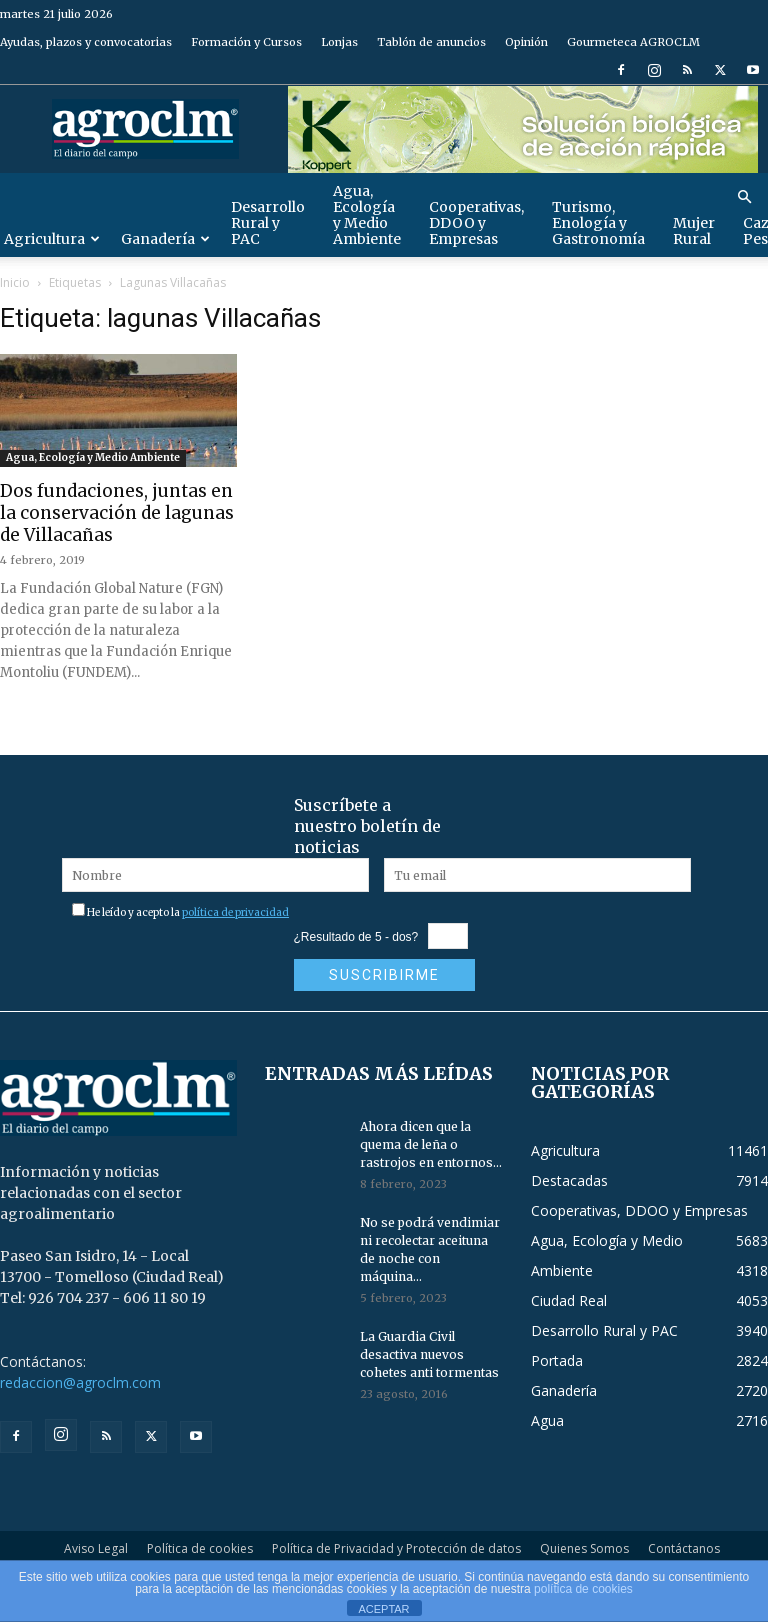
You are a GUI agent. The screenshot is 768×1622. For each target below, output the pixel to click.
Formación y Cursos (246, 42)
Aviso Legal (96, 1548)
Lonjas (339, 42)
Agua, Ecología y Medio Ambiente (367, 215)
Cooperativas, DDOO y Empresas (476, 223)
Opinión (526, 42)
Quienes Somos (584, 1548)
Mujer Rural (694, 231)
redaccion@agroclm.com (80, 1382)
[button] (744, 197)
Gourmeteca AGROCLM (633, 42)
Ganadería (165, 239)
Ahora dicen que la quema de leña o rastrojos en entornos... (431, 1144)
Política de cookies (200, 1548)
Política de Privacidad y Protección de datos (396, 1548)
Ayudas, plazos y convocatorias (86, 42)
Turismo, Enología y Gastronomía (598, 223)
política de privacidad (235, 912)
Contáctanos (684, 1548)
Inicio (15, 282)
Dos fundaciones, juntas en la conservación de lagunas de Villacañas (117, 513)
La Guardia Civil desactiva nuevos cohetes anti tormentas (429, 1354)
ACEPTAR (383, 1609)
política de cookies (583, 1589)
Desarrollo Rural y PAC (268, 223)
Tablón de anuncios (431, 42)
